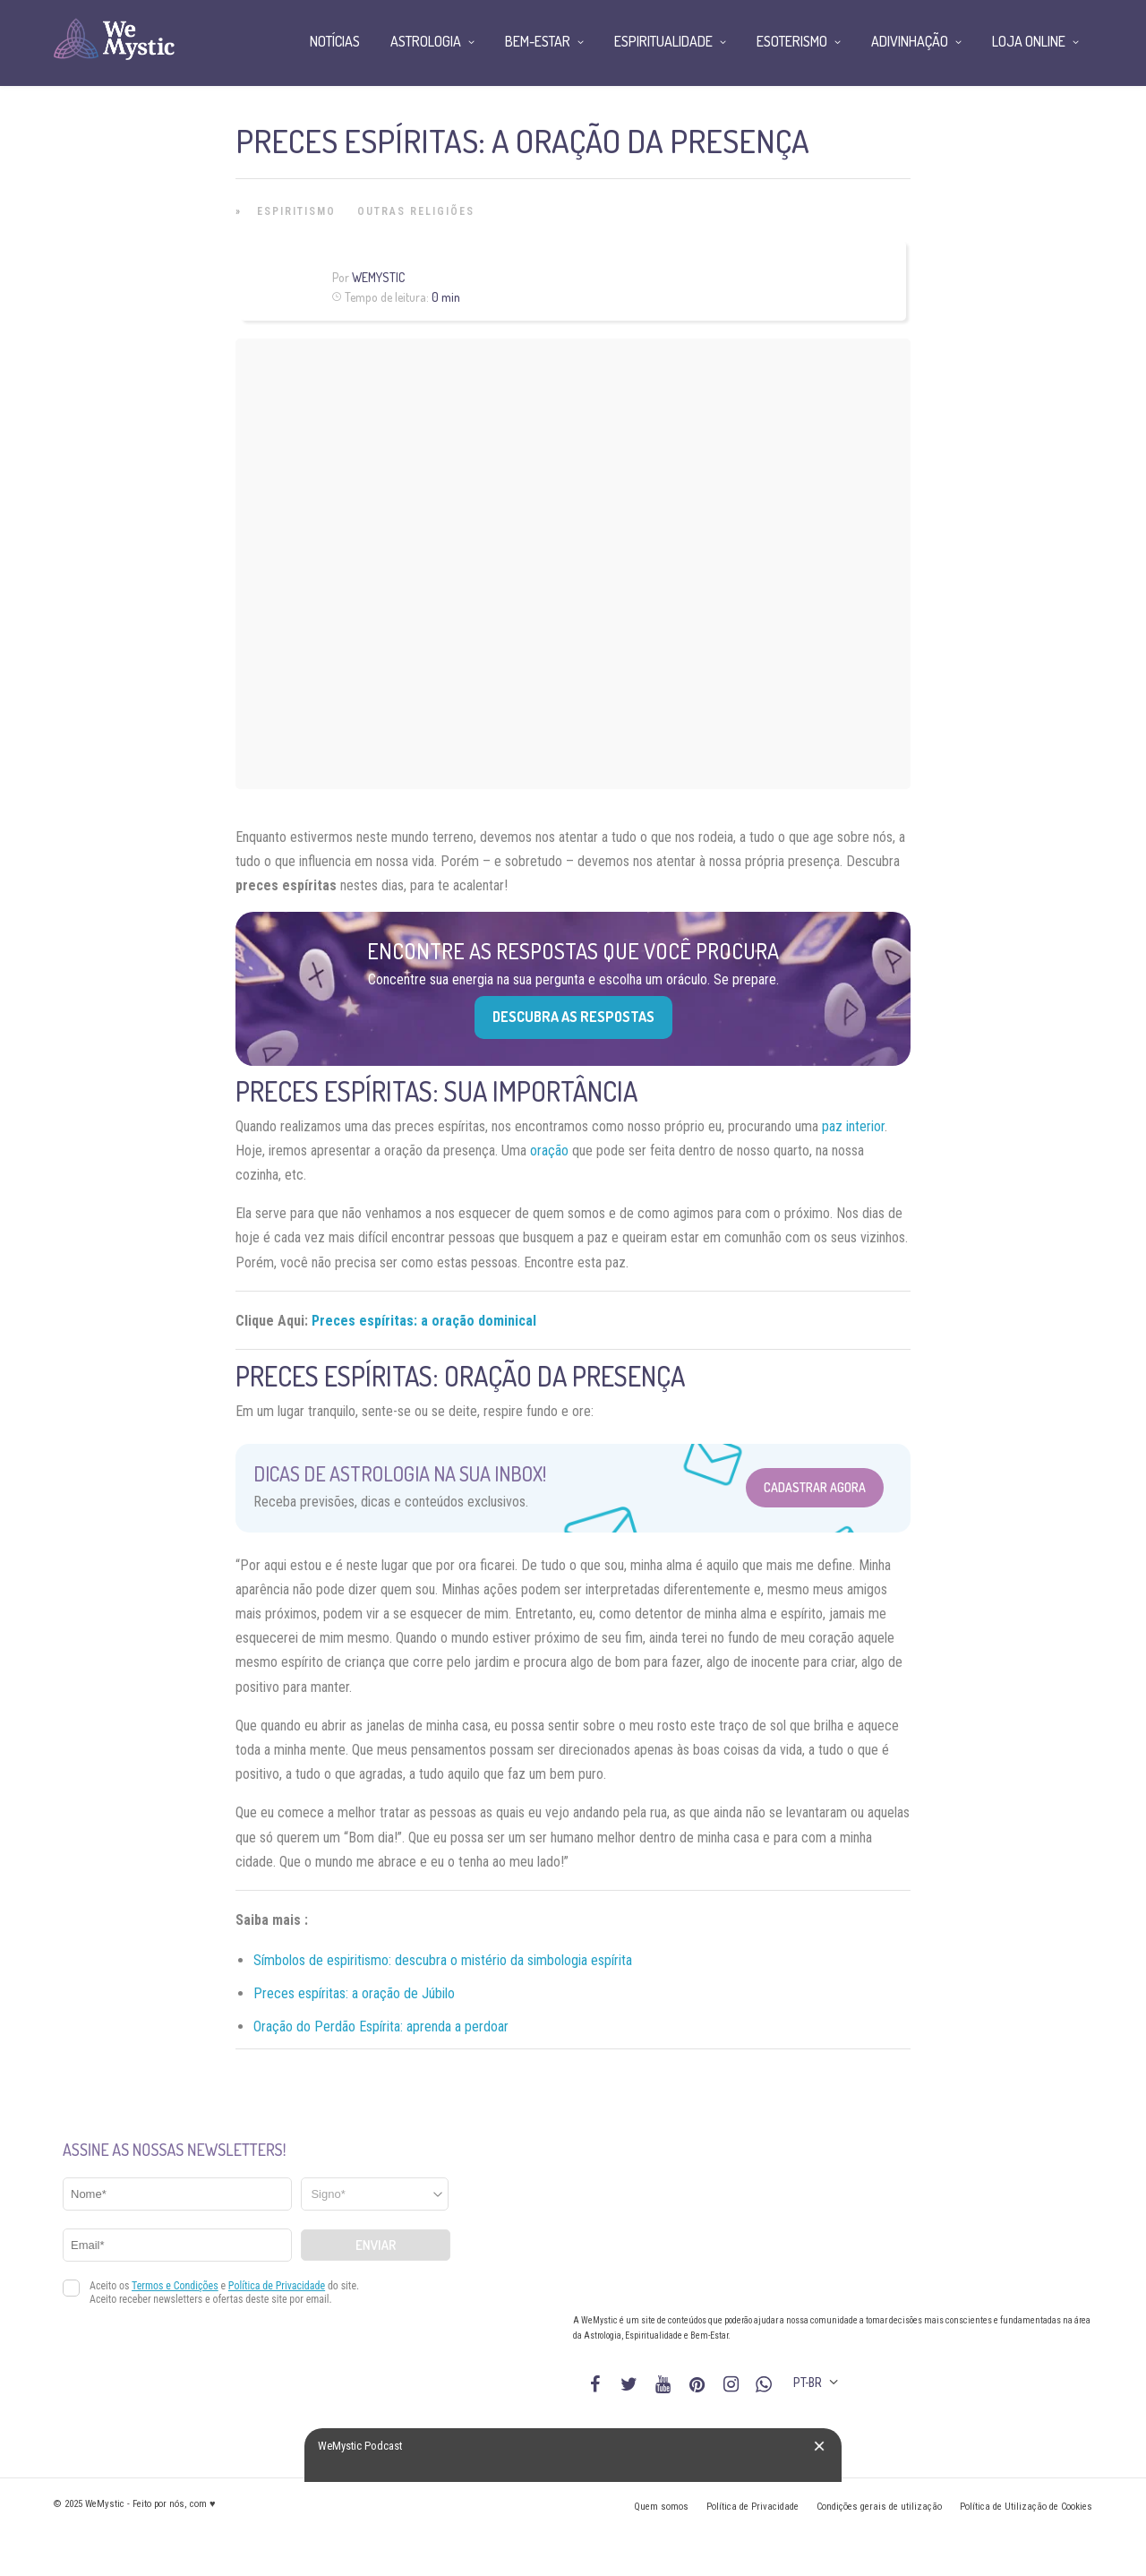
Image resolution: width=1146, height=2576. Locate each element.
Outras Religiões (416, 211)
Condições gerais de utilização (879, 2506)
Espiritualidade (663, 41)
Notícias (335, 41)
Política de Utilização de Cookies (1026, 2506)
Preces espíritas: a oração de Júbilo (354, 1993)
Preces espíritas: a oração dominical (424, 1320)
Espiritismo (296, 211)
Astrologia (425, 41)
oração (549, 1150)
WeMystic (378, 277)
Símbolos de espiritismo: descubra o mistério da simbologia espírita (442, 1960)
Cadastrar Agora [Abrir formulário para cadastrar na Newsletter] (815, 1487)
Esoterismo (792, 41)
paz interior (853, 1126)
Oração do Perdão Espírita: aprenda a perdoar (381, 2026)
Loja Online (1028, 41)
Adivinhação (909, 41)
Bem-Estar (537, 41)
